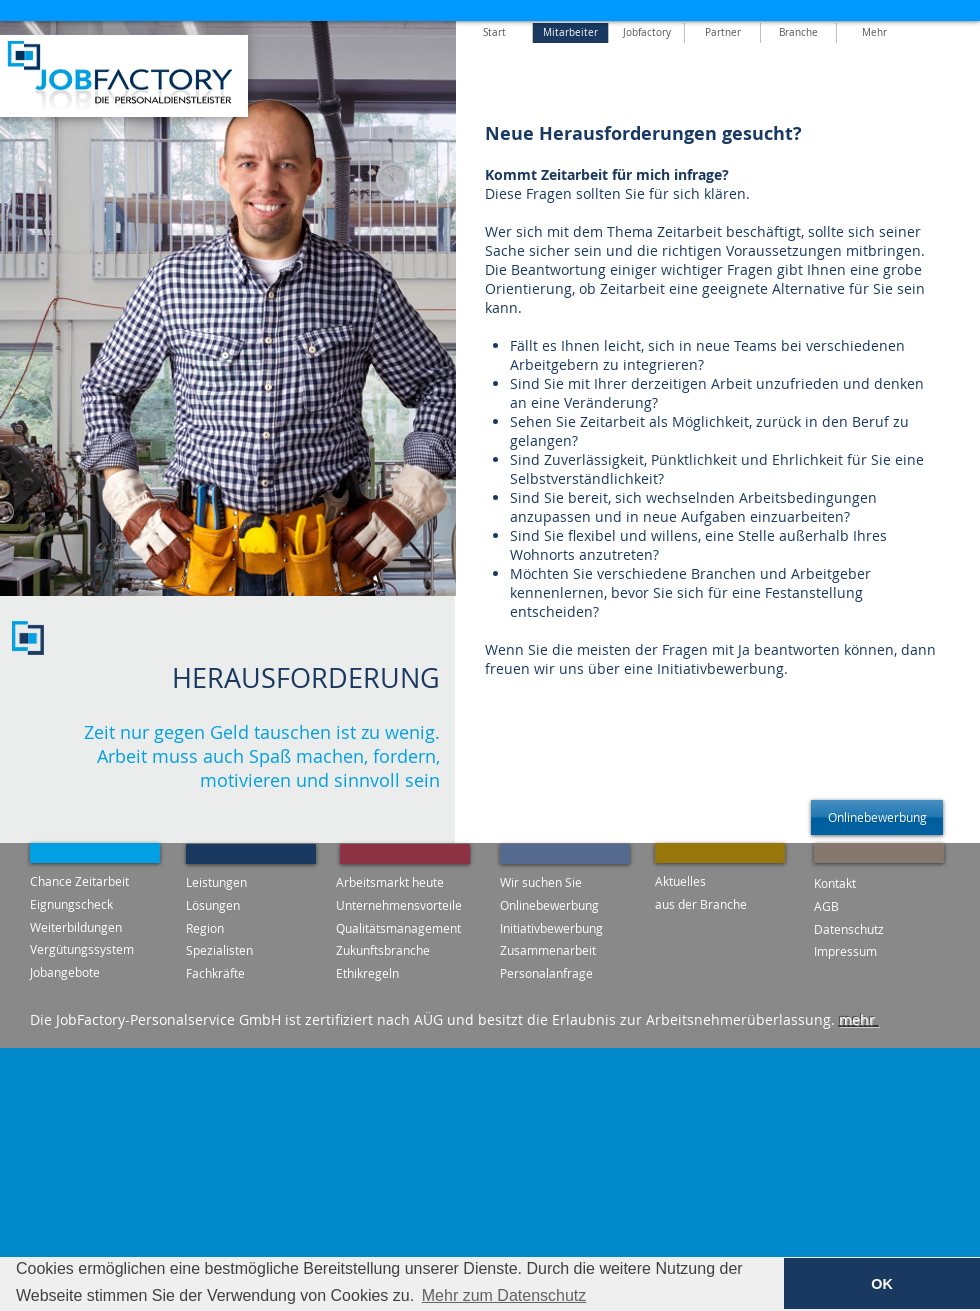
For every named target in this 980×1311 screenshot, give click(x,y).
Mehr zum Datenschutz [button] (504, 1295)
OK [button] (882, 1284)
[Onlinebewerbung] (877, 817)
